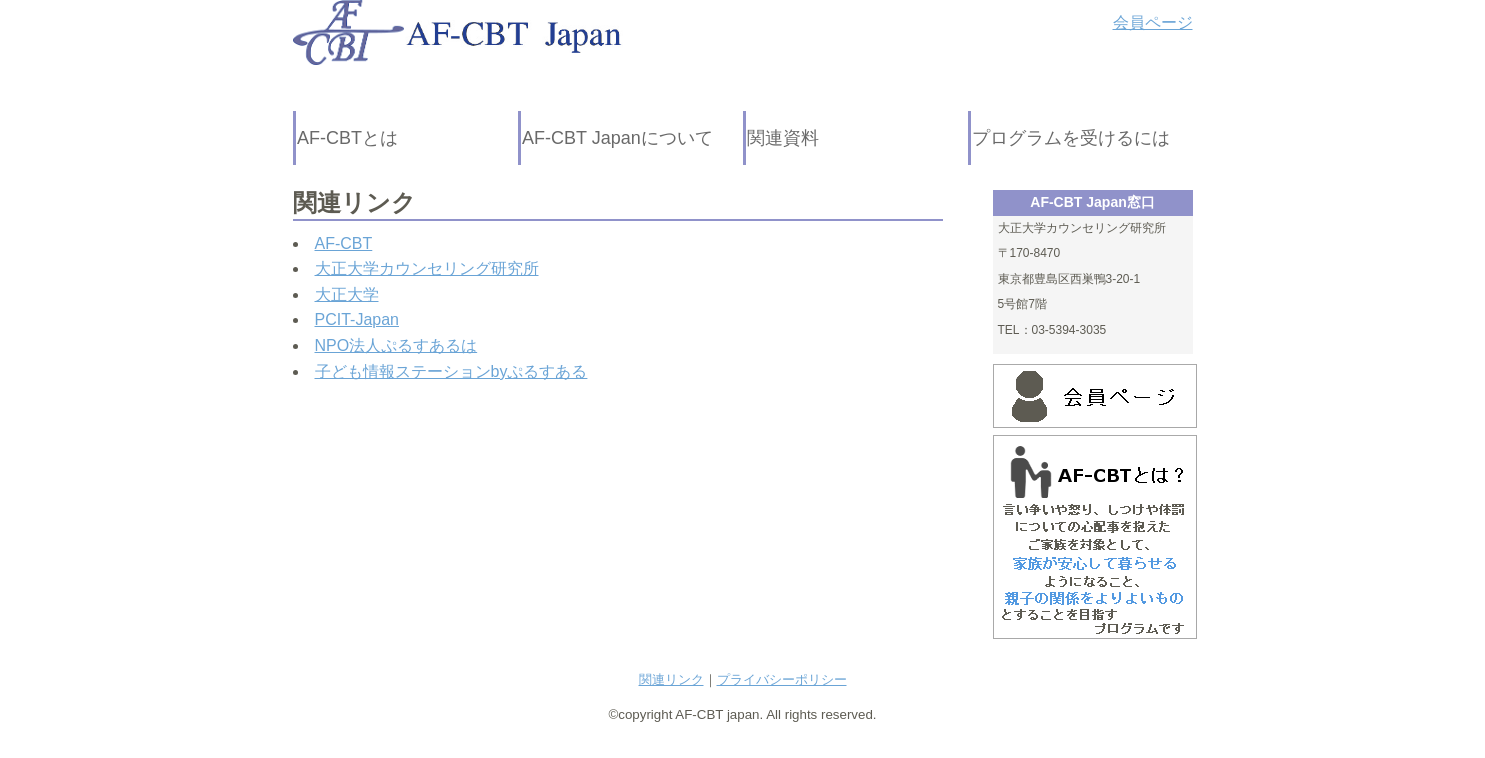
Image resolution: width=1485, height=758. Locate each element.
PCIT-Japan (357, 319)
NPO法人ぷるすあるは (396, 345)
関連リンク (671, 679)
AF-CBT (344, 243)
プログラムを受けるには (1071, 138)
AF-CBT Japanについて (617, 138)
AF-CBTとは (347, 138)
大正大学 (347, 294)
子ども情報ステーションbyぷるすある (451, 371)
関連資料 (783, 138)
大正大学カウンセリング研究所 (427, 268)
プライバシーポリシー (782, 679)
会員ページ (1153, 22)
